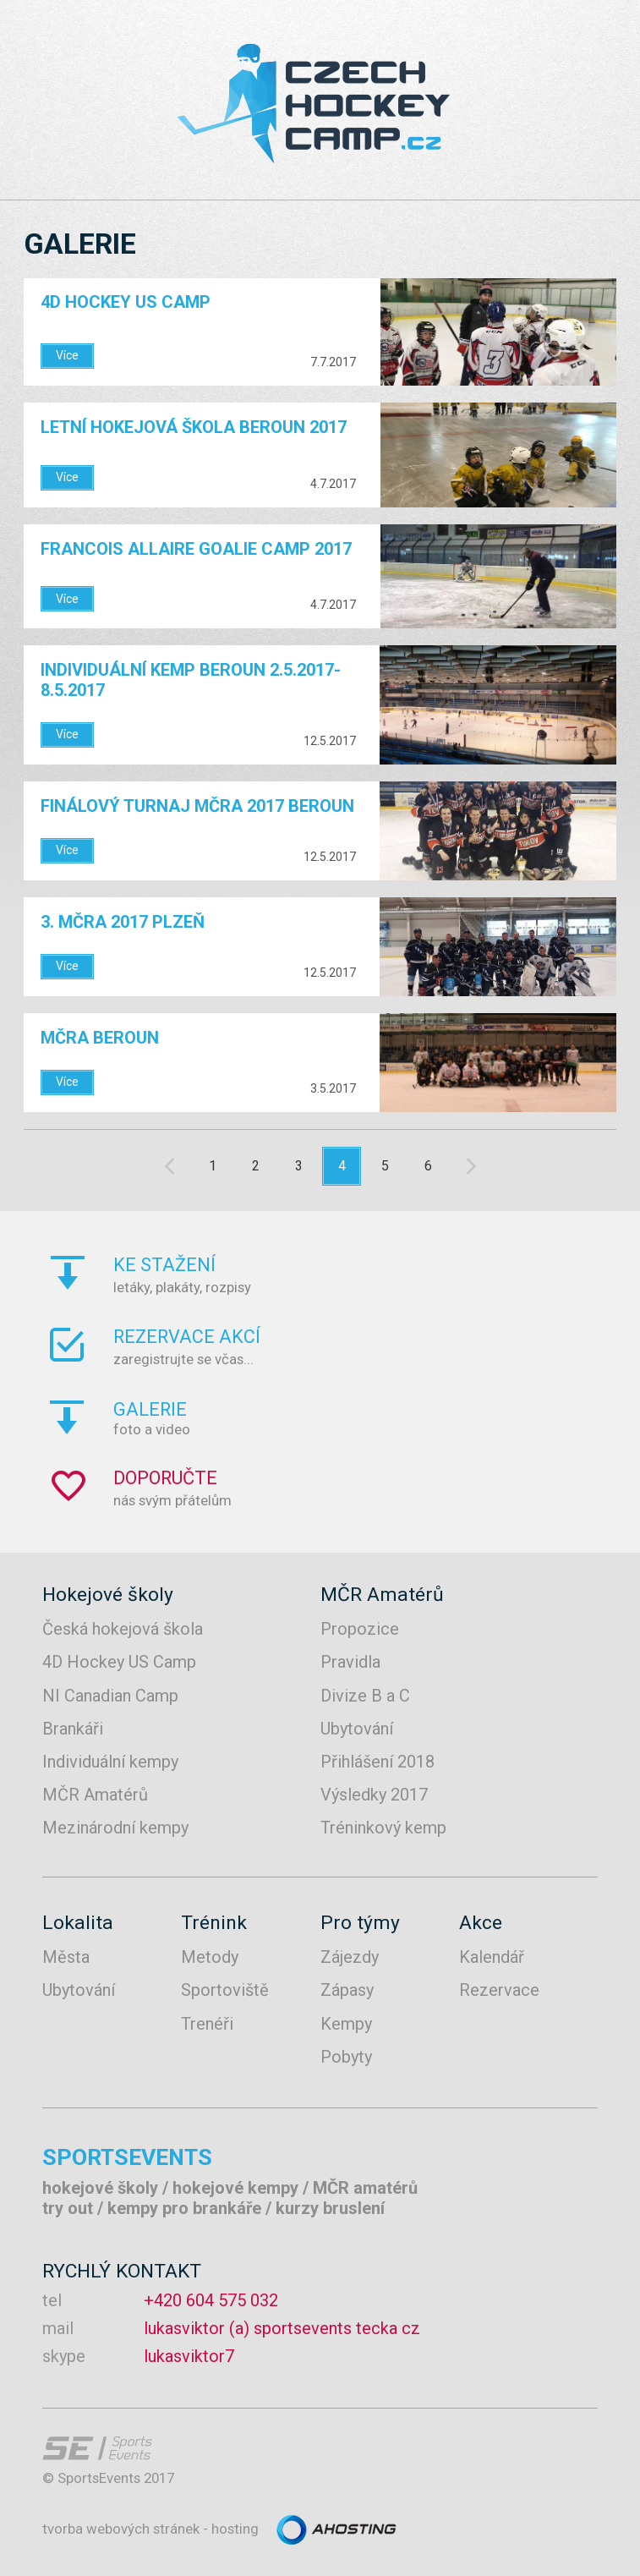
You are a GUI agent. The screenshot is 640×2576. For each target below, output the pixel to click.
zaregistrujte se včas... (369, 1346)
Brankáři (72, 1728)
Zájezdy (349, 1957)
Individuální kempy (110, 1761)
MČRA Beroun (100, 1038)
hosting (235, 2528)
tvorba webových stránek (121, 2528)
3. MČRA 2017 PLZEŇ (123, 922)
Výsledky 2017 (374, 1794)
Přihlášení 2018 (377, 1761)
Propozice (359, 1629)
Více (67, 355)
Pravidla (350, 1662)
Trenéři (207, 2024)
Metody (209, 1957)
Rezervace (499, 1990)
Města (66, 1957)
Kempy (346, 2024)
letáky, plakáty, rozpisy (369, 1274)
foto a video (369, 1418)
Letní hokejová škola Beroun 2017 (194, 427)
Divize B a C (365, 1695)
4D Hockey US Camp (126, 302)
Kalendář (491, 1957)
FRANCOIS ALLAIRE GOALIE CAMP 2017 (196, 549)
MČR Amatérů (95, 1794)
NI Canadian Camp (110, 1695)
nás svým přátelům (369, 1487)
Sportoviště (225, 1990)
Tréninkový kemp (383, 1827)
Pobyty (346, 2057)
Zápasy (347, 1990)
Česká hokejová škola (122, 1629)
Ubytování (356, 1728)
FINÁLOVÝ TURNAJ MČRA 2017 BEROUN (197, 806)
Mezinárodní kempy (115, 1827)
